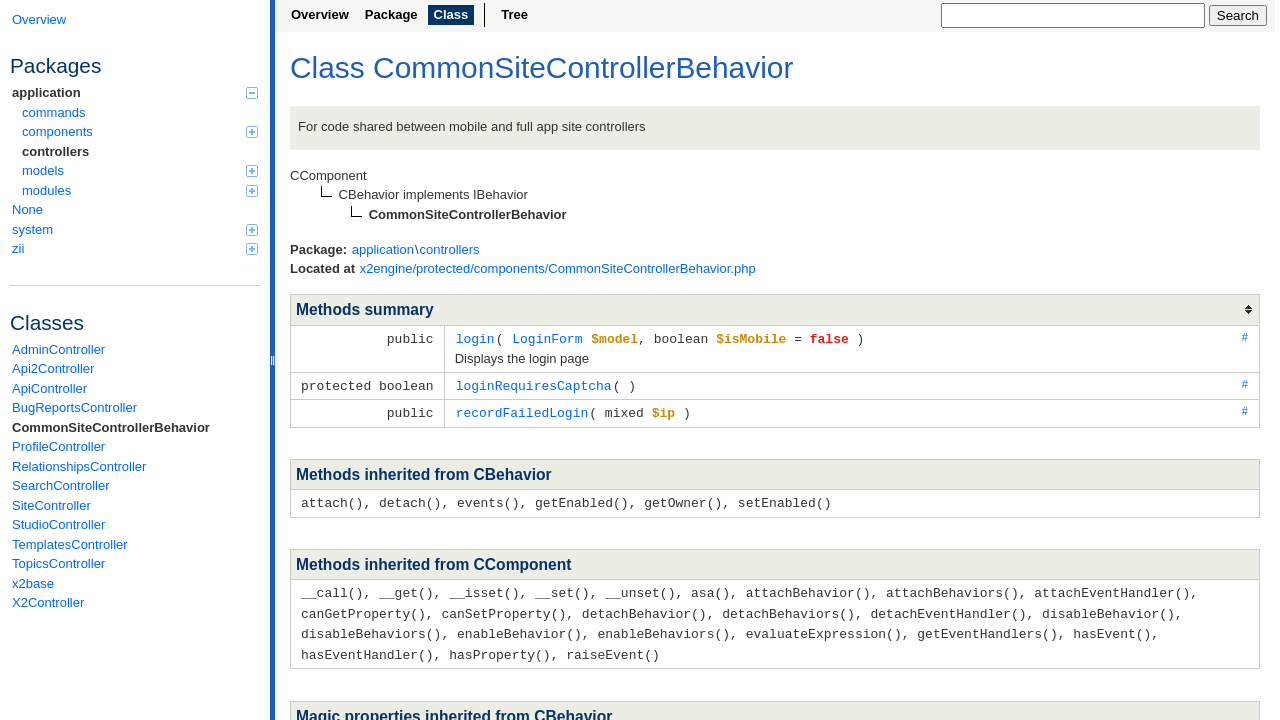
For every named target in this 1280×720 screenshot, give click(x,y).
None (27, 209)
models (140, 170)
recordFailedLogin (522, 410)
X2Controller (48, 602)
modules (140, 190)
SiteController (51, 505)
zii (135, 248)
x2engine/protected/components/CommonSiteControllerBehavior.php (558, 268)
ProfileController (58, 446)
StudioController (58, 524)
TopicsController (58, 563)
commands (54, 112)
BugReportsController (74, 407)
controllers (55, 151)
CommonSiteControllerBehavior (111, 427)
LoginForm (547, 338)
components (140, 131)
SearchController (61, 485)
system (135, 229)
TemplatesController (70, 544)
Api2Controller (53, 368)
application (135, 92)
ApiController (49, 388)
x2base (33, 583)
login (475, 338)
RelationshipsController (79, 466)
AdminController (58, 349)
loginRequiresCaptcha (534, 384)
